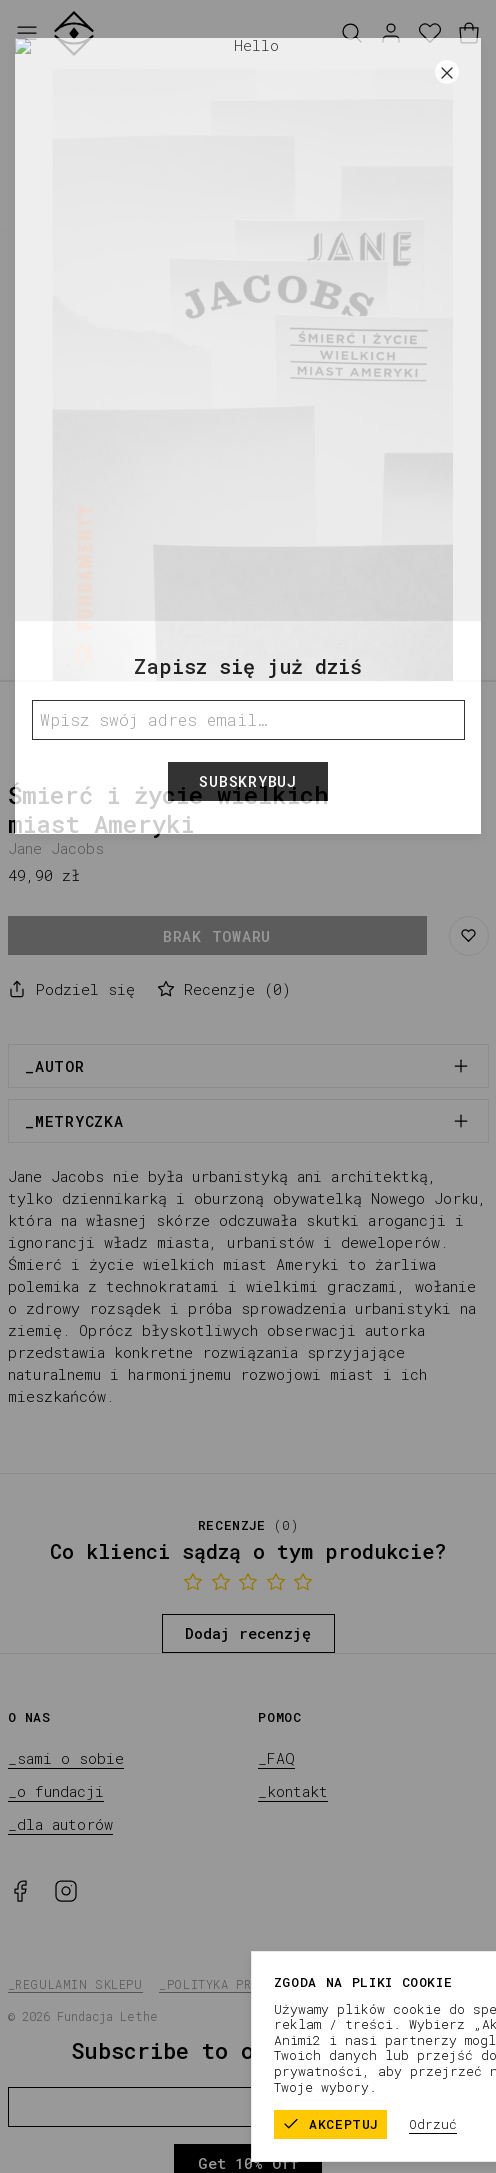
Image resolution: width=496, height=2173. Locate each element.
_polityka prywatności (241, 1984)
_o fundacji (56, 1791)
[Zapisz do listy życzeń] (469, 936)
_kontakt (293, 1791)
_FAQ (276, 1758)
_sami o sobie (66, 1758)
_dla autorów (60, 1824)
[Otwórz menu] (27, 33)
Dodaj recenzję (248, 1633)
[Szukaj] (352, 33)
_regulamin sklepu (75, 1984)
